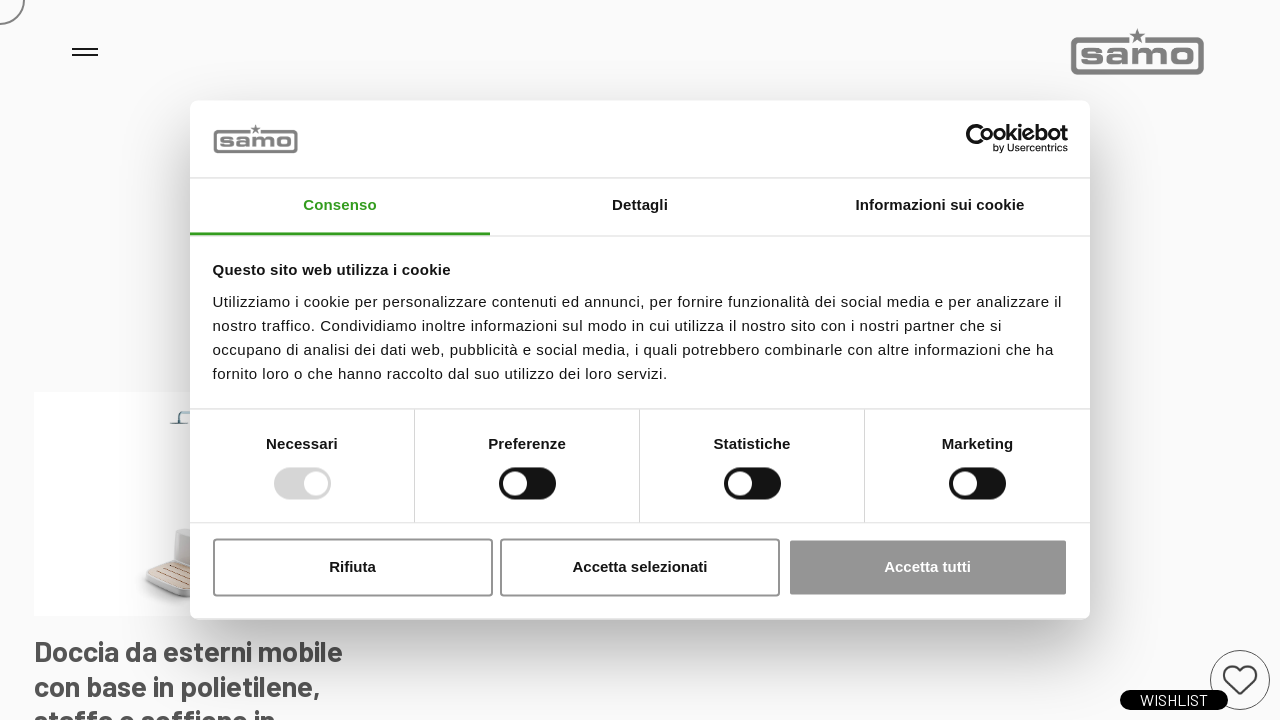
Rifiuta (352, 566)
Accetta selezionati (639, 566)
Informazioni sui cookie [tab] (940, 204)
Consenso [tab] (339, 204)
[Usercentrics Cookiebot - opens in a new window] (980, 139)
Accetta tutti (927, 566)
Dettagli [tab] (640, 204)
